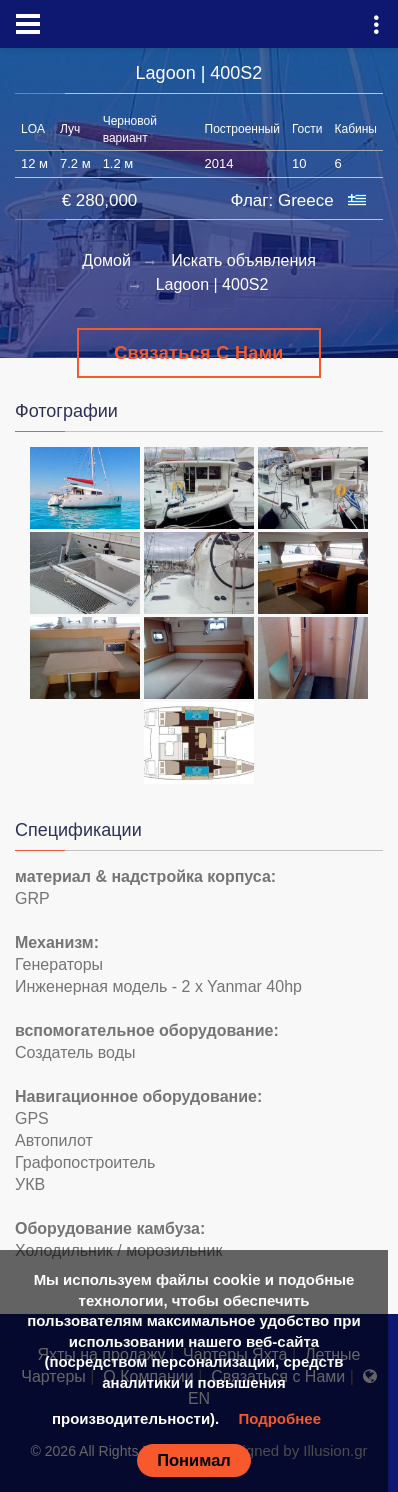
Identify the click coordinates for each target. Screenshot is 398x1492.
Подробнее (279, 1418)
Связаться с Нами (199, 353)
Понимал (194, 1460)
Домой (106, 260)
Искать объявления (243, 260)
